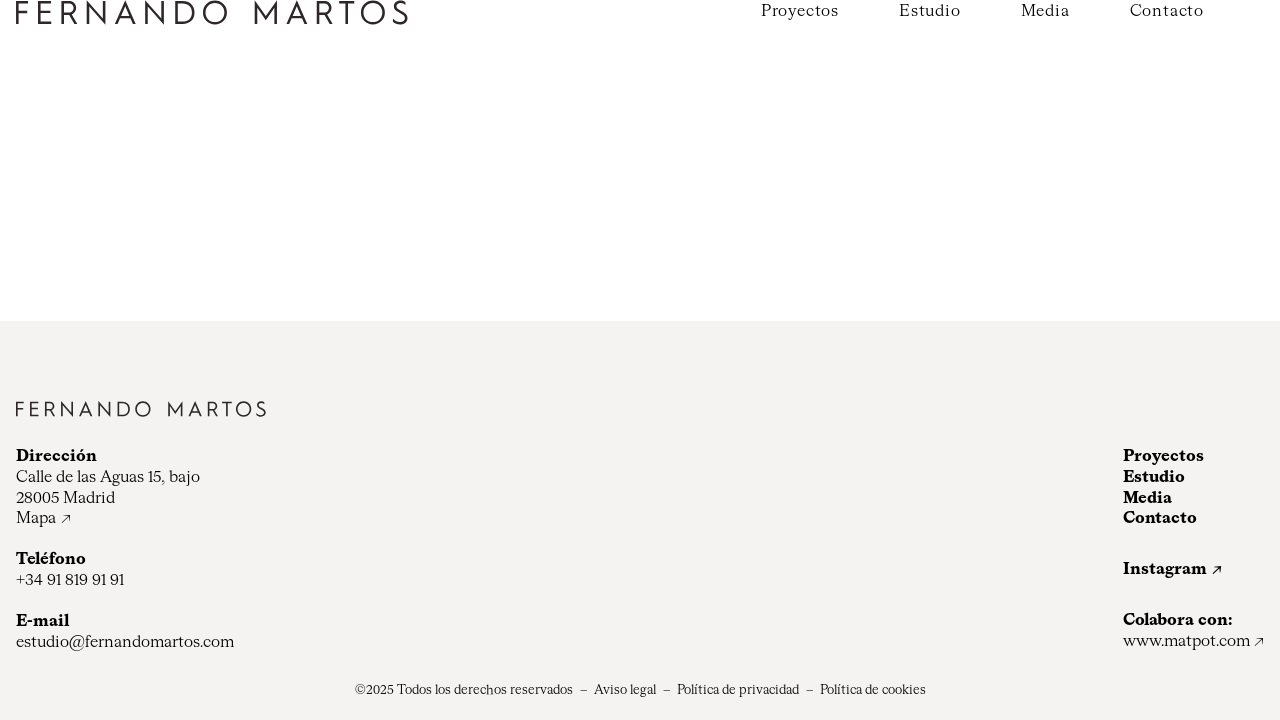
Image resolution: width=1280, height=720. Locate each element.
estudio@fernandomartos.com (125, 643)
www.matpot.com (1186, 642)
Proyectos (800, 12)
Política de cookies (873, 690)
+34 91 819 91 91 (70, 581)
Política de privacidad (738, 690)
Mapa (36, 519)
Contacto (1167, 12)
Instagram (1165, 570)
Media (1045, 12)
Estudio (930, 12)
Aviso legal (625, 690)
